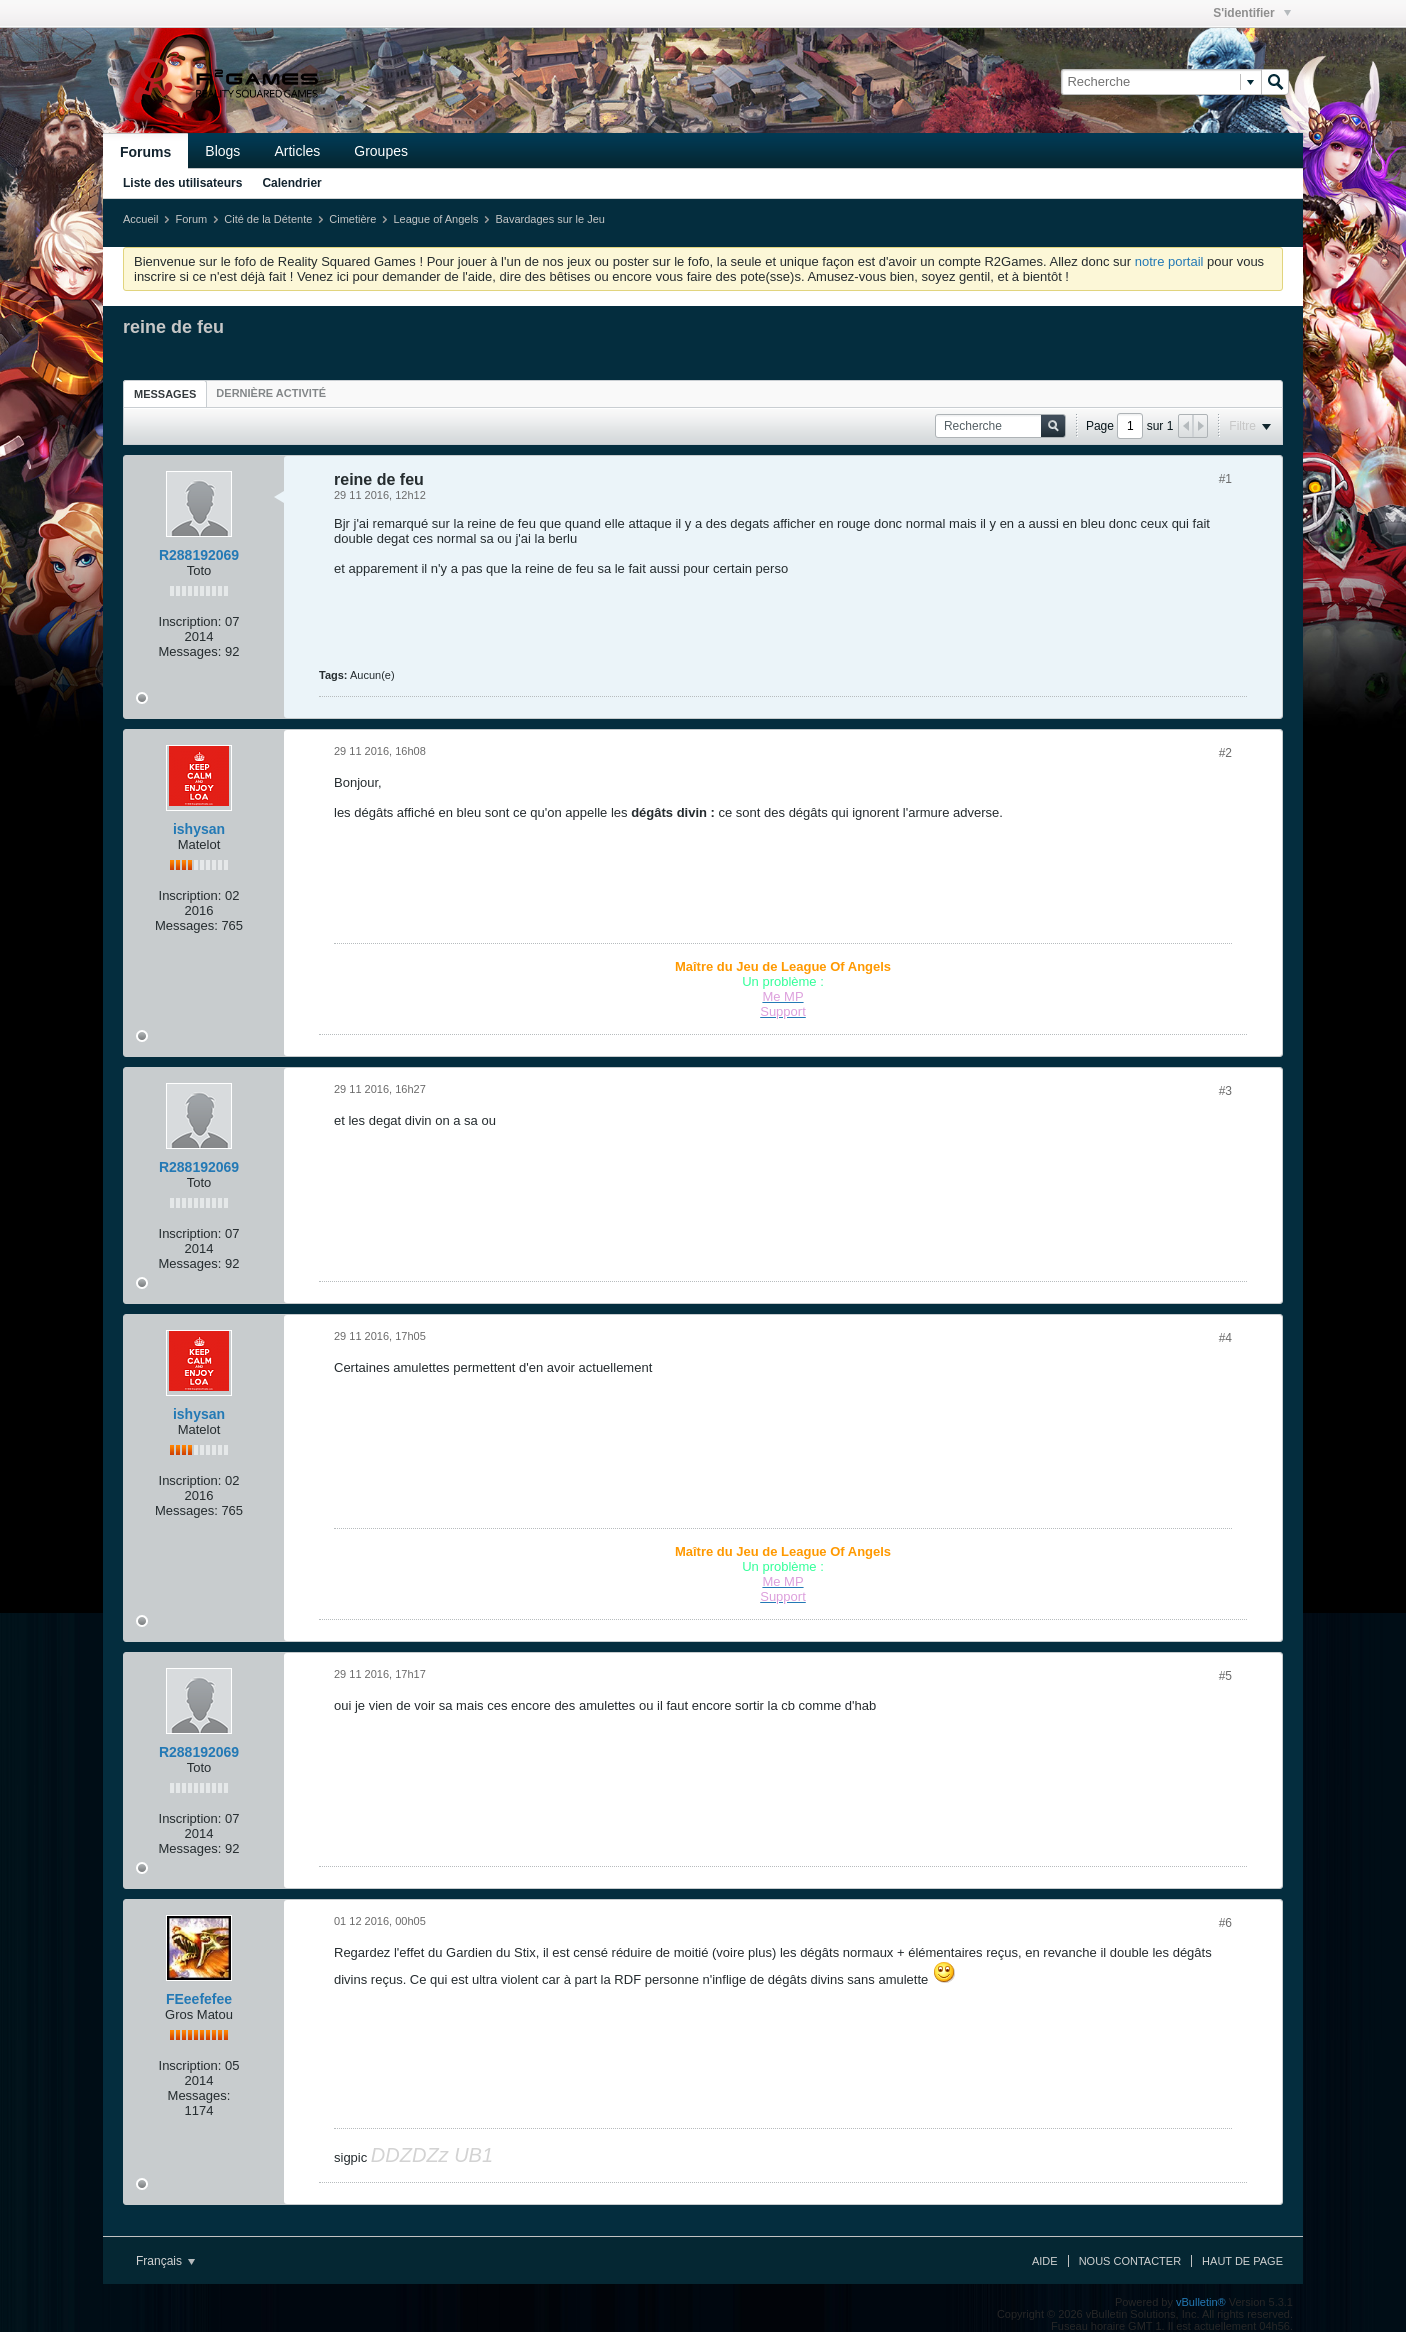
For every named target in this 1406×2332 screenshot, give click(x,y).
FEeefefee (199, 1999)
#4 (1225, 1338)
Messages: (190, 651)
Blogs (222, 151)
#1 (1225, 479)
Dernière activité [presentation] (271, 393)
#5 (1225, 1676)
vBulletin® (1201, 2302)
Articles (297, 151)
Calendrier (291, 183)
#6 (1225, 1923)
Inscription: (190, 621)
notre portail (1169, 261)
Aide (1045, 2261)
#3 (1225, 1091)
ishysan (199, 829)
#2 (1225, 753)
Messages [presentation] (165, 394)
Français (165, 2261)
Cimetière (352, 219)
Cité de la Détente (268, 219)
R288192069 (199, 555)
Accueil (140, 219)
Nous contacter (1130, 2261)
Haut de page (1242, 2261)
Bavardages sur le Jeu (549, 219)
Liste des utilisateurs (182, 183)
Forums (145, 152)
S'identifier (1252, 13)
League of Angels (435, 219)
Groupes (381, 151)
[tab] (165, 393)
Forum (191, 219)
